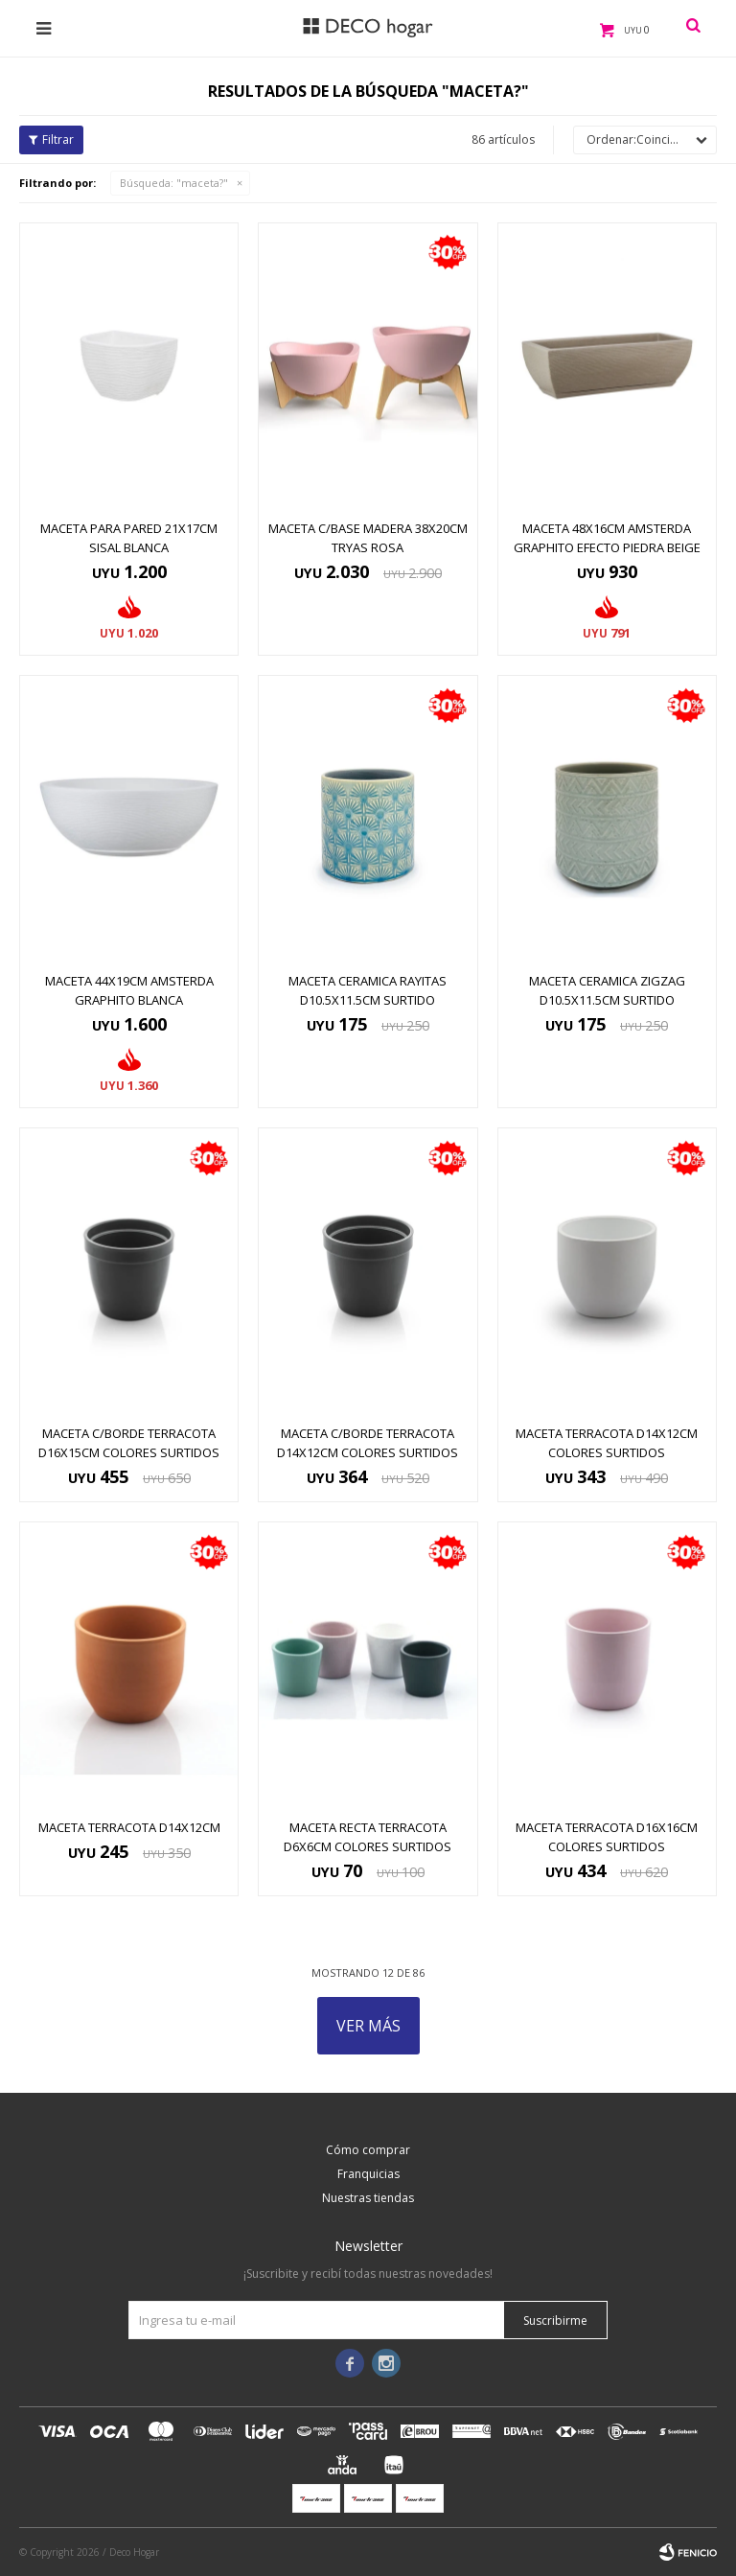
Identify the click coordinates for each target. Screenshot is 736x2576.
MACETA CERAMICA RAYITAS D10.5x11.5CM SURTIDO (367, 990)
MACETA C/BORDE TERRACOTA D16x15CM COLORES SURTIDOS (128, 1443)
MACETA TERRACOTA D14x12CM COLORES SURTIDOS (607, 1443)
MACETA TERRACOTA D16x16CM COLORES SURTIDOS (607, 1837)
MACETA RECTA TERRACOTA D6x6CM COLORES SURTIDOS (367, 1837)
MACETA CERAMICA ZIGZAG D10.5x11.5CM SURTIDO (607, 990)
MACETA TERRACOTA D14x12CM (129, 1827)
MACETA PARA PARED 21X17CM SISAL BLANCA (129, 538)
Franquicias (368, 2174)
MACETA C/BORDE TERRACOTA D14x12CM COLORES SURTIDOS (367, 1443)
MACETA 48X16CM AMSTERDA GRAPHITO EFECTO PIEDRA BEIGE (607, 538)
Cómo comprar (368, 2150)
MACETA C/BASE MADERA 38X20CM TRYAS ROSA (368, 538)
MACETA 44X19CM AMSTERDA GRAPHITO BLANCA (129, 990)
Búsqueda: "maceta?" (174, 182)
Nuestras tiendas (368, 2198)
